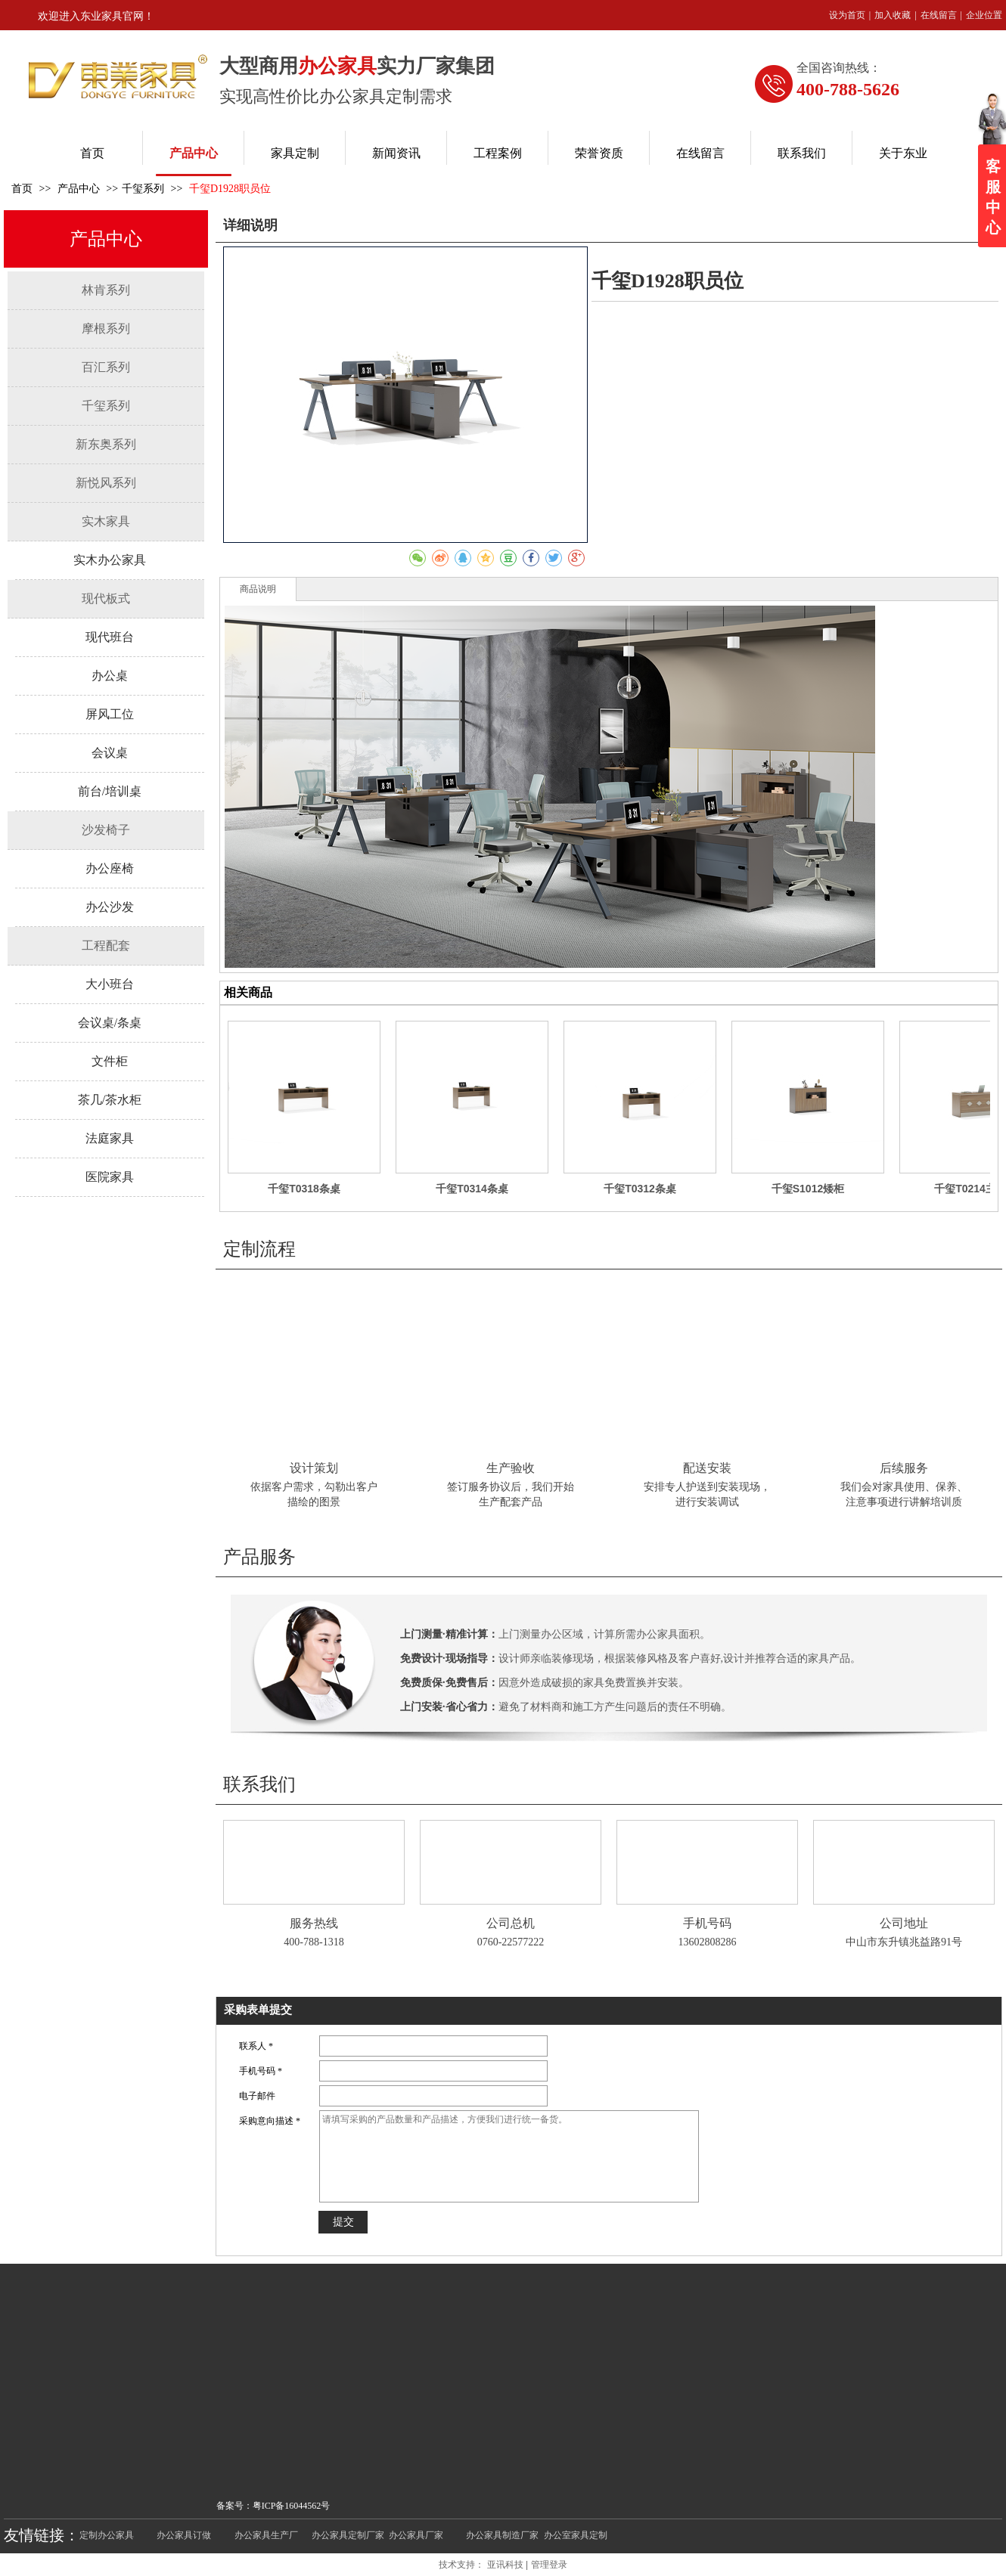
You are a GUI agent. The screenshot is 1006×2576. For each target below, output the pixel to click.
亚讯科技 (505, 2564)
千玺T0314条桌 (472, 1189)
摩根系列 (106, 328)
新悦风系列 (106, 482)
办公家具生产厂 (266, 2535)
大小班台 (109, 984)
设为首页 (847, 15)
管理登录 (549, 2564)
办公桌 (110, 675)
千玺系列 (143, 188)
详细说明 (250, 225)
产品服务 (259, 1557)
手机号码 (707, 1923)
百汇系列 (106, 367)
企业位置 (984, 15)
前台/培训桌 (109, 791)
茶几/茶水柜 (109, 1099)
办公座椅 (109, 868)
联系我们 (259, 1784)
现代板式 (106, 598)
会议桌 (110, 752)
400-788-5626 (847, 89)
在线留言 (939, 15)
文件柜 (110, 1061)
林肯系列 (106, 290)
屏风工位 (109, 714)
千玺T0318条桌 (304, 1189)
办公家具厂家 (416, 2535)
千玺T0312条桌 (640, 1189)
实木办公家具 (109, 559)
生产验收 (510, 1468)
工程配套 (106, 945)
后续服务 (904, 1468)
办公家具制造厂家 (502, 2535)
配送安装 (707, 1468)
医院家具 (109, 1176)
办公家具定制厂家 (348, 2535)
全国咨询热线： (838, 67)
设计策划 (314, 1468)
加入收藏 (892, 15)
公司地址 (904, 1923)
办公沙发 (109, 907)
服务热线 (314, 1923)
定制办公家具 (106, 2535)
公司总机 (510, 1923)
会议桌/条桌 (109, 1022)
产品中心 (80, 188)
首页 (22, 188)
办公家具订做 (184, 2535)
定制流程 (259, 1249)
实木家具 (106, 521)
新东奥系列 (106, 444)
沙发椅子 (106, 829)
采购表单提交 (258, 2010)
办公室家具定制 (575, 2535)
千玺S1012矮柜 (808, 1189)
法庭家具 (109, 1138)
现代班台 (109, 637)
